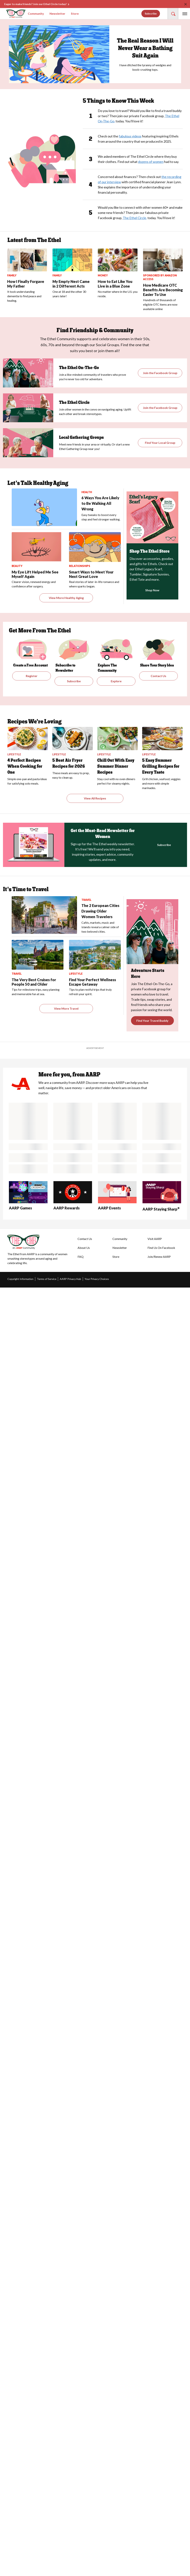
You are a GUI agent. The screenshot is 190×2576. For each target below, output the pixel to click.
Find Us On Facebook (161, 1247)
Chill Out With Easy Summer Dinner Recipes (115, 766)
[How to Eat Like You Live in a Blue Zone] (117, 273)
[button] (172, 13)
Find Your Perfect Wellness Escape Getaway (92, 981)
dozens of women (150, 162)
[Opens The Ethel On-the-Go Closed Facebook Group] (160, 442)
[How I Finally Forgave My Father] (27, 276)
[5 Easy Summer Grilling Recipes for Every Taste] (162, 759)
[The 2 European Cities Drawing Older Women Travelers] (66, 915)
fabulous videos (130, 136)
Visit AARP (155, 1238)
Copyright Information (20, 1278)
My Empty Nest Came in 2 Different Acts (71, 283)
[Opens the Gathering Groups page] (160, 372)
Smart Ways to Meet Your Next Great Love (91, 574)
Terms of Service (46, 1278)
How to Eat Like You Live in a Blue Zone (115, 283)
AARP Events (109, 1208)
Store (75, 13)
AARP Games (20, 1208)
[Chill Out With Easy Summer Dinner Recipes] (117, 757)
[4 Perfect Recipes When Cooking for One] (27, 757)
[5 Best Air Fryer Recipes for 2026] (72, 754)
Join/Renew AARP (159, 1256)
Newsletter (57, 13)
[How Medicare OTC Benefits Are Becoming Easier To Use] (163, 280)
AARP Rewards (66, 1208)
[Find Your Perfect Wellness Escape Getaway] (95, 968)
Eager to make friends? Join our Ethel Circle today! (35, 4)
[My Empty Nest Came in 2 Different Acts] (72, 273)
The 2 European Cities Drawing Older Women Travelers (100, 911)
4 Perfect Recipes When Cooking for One (24, 766)
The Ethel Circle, (135, 218)
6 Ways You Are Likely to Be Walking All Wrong (100, 503)
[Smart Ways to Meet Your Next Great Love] (95, 560)
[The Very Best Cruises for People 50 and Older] (37, 968)
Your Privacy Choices (97, 1278)
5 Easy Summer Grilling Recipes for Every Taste (160, 766)
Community (36, 13)
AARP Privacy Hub (70, 1278)
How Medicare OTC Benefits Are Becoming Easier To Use (163, 290)
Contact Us (85, 1238)
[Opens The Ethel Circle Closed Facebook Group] (160, 407)
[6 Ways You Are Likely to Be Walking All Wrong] (66, 507)
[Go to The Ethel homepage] (11, 13)
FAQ (80, 1256)
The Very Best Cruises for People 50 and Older (34, 981)
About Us (84, 1247)
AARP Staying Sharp (161, 1209)
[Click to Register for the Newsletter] (164, 844)
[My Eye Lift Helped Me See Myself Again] (37, 560)
